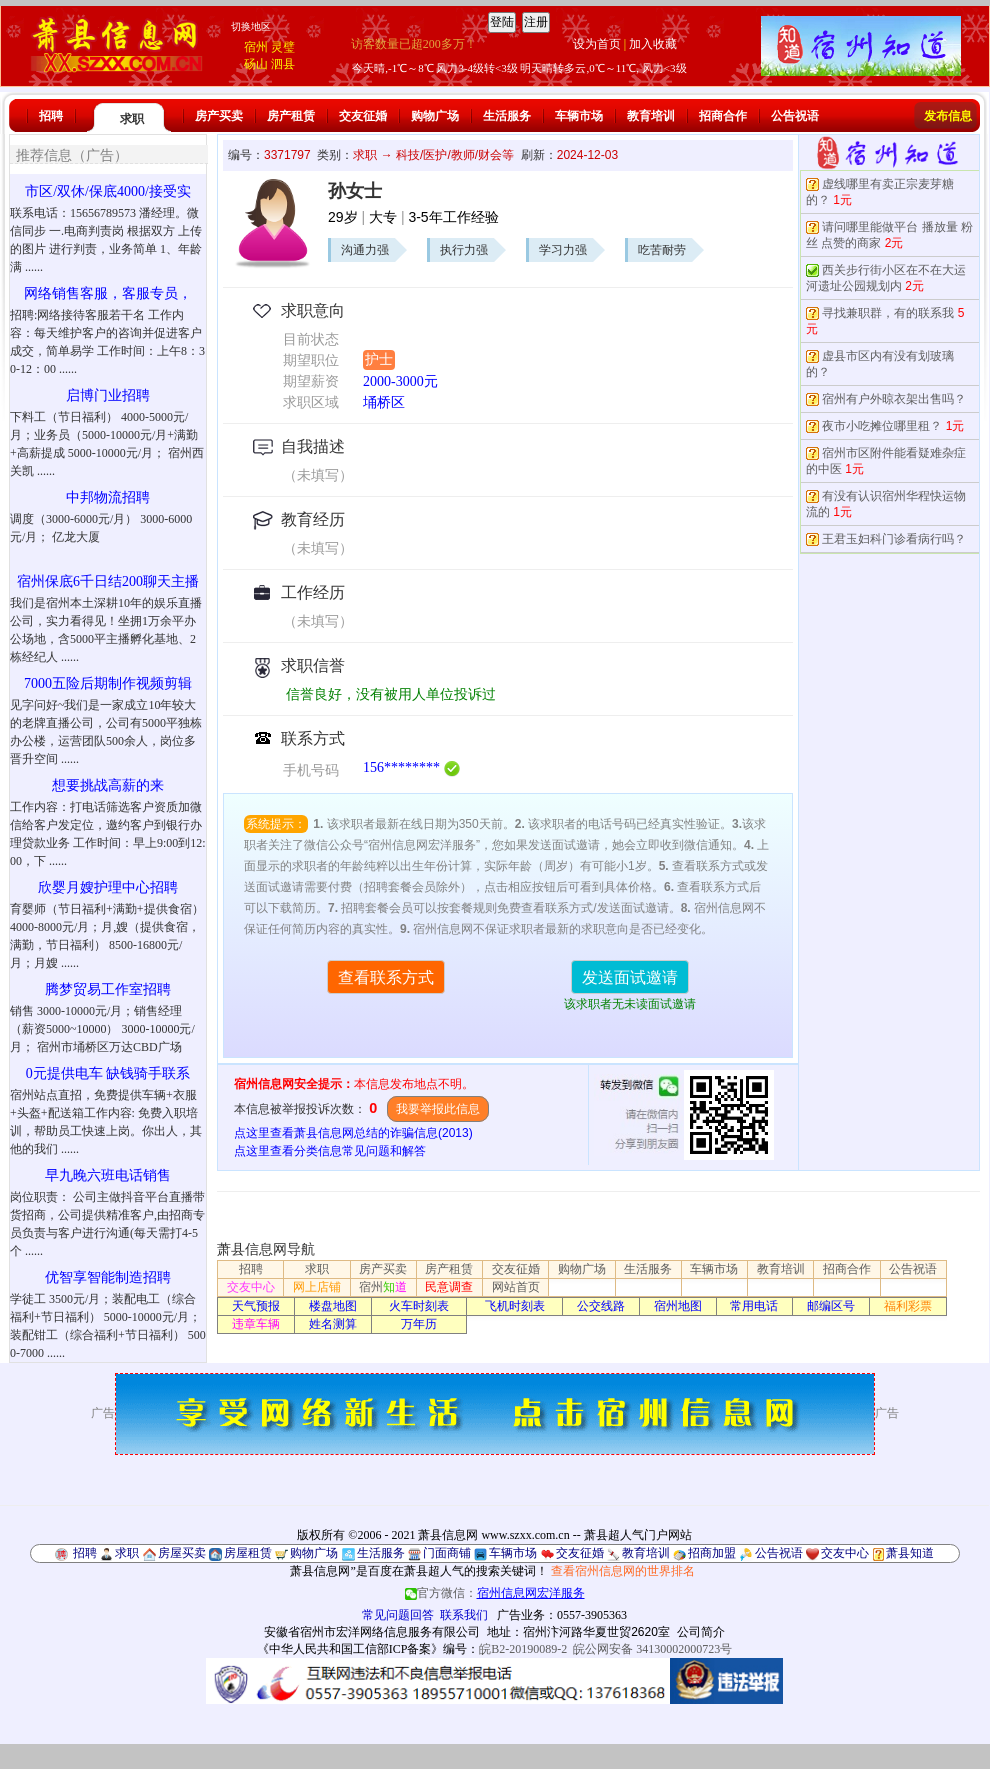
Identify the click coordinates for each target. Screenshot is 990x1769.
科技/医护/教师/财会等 (455, 155)
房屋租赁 (248, 1553)
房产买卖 (219, 116)
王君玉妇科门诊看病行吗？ (894, 539)
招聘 (51, 116)
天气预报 (256, 1306)
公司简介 (701, 1632)
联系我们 (464, 1615)
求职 (132, 119)
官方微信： (495, 1593)
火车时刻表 (419, 1306)
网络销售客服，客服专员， (108, 293)
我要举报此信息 (438, 1109)
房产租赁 (291, 116)
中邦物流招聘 (108, 497)
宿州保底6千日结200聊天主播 (108, 581)
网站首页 (516, 1287)
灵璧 (283, 47)
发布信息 (948, 116)
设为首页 (597, 44)
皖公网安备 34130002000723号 (652, 1649)
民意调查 (449, 1287)
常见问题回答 (398, 1615)
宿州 (256, 47)
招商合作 (723, 116)
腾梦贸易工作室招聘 (108, 989)
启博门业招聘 (108, 395)
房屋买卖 (182, 1553)
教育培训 (651, 116)
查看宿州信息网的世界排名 (623, 1571)
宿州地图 (678, 1306)
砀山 (256, 64)
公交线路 (601, 1306)
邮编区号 (831, 1306)
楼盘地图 (333, 1306)
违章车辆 (256, 1324)
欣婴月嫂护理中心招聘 (108, 887)
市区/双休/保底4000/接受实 (108, 191)
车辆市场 (579, 116)
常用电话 (754, 1306)
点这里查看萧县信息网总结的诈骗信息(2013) (353, 1133)
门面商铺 (447, 1553)
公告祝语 (795, 116)
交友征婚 (363, 116)
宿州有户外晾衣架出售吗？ (894, 399)
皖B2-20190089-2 (523, 1649)
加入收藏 (653, 44)
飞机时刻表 (515, 1306)
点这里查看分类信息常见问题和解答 (330, 1151)
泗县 (283, 64)
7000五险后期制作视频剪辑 (108, 683)
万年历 (419, 1324)
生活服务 (507, 116)
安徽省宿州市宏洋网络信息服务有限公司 (372, 1632)
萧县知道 (910, 1553)
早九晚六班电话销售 (108, 1175)
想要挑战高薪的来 (108, 785)
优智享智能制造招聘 (108, 1277)
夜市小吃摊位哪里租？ (882, 426)
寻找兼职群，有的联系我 (888, 313)
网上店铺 (317, 1287)
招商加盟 (712, 1553)
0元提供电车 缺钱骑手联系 (108, 1073)
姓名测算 (333, 1324)
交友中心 (251, 1287)
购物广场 (435, 116)
